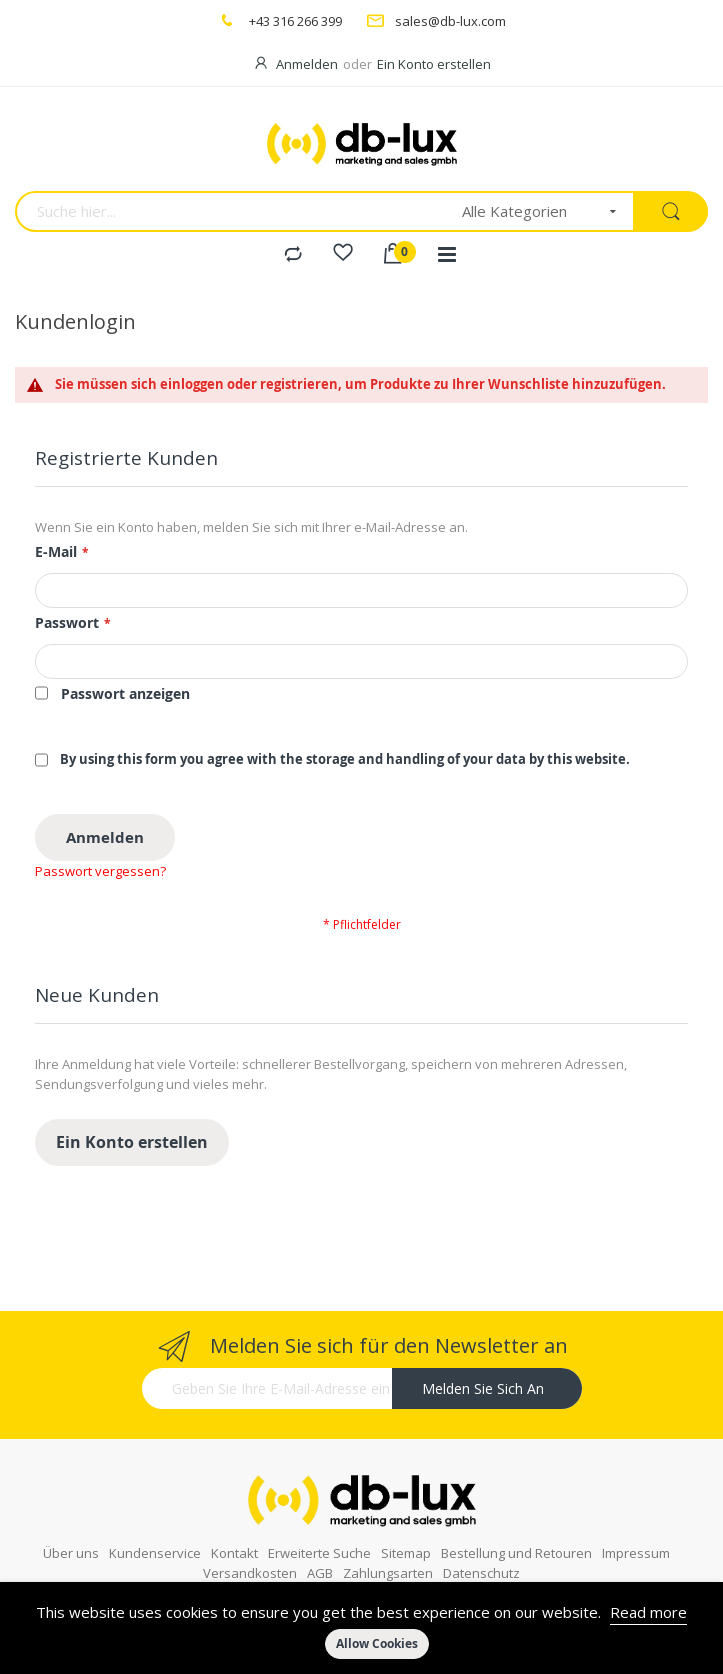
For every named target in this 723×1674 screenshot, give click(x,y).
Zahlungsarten (388, 1543)
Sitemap (406, 1523)
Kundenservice (155, 1523)
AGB (320, 1543)
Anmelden (307, 64)
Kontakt (234, 1523)
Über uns (71, 1523)
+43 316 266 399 (295, 21)
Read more (648, 1612)
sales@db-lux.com (450, 21)
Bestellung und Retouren (516, 1523)
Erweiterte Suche (319, 1523)
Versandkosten (250, 1543)
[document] (361, 1628)
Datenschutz (481, 1543)
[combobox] (232, 211)
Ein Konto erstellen (434, 64)
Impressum (636, 1523)
